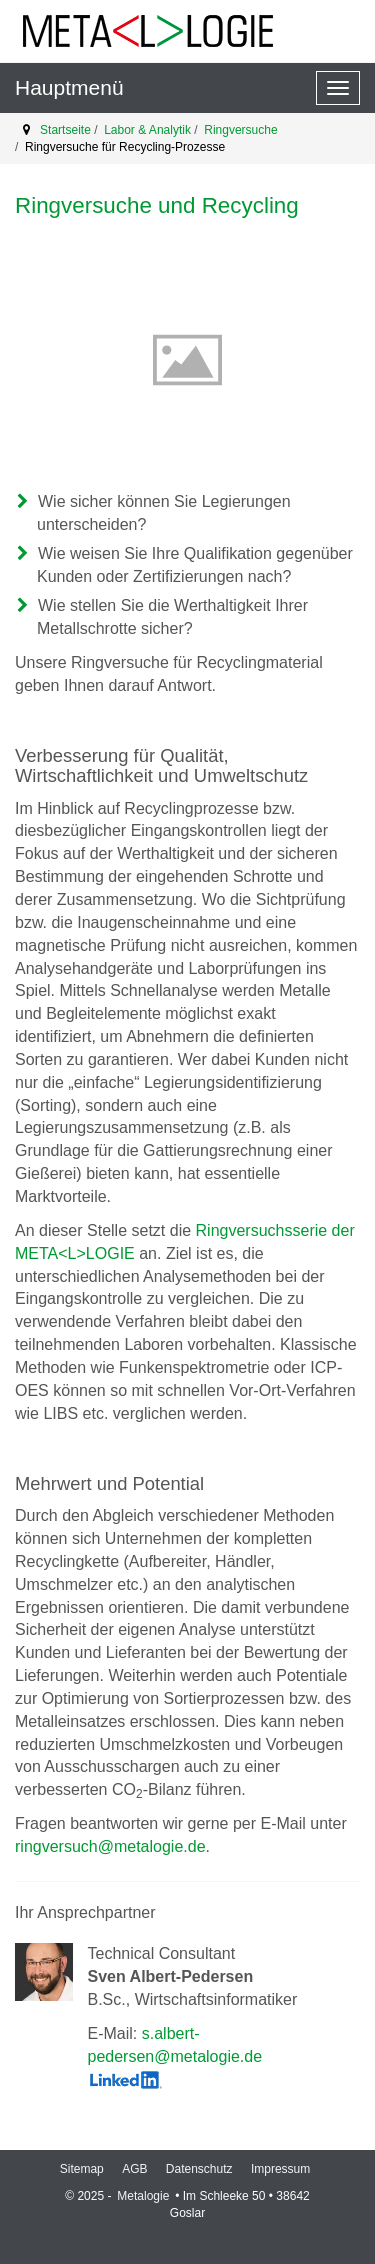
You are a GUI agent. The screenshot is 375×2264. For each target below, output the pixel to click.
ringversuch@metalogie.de (110, 1846)
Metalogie (144, 2196)
